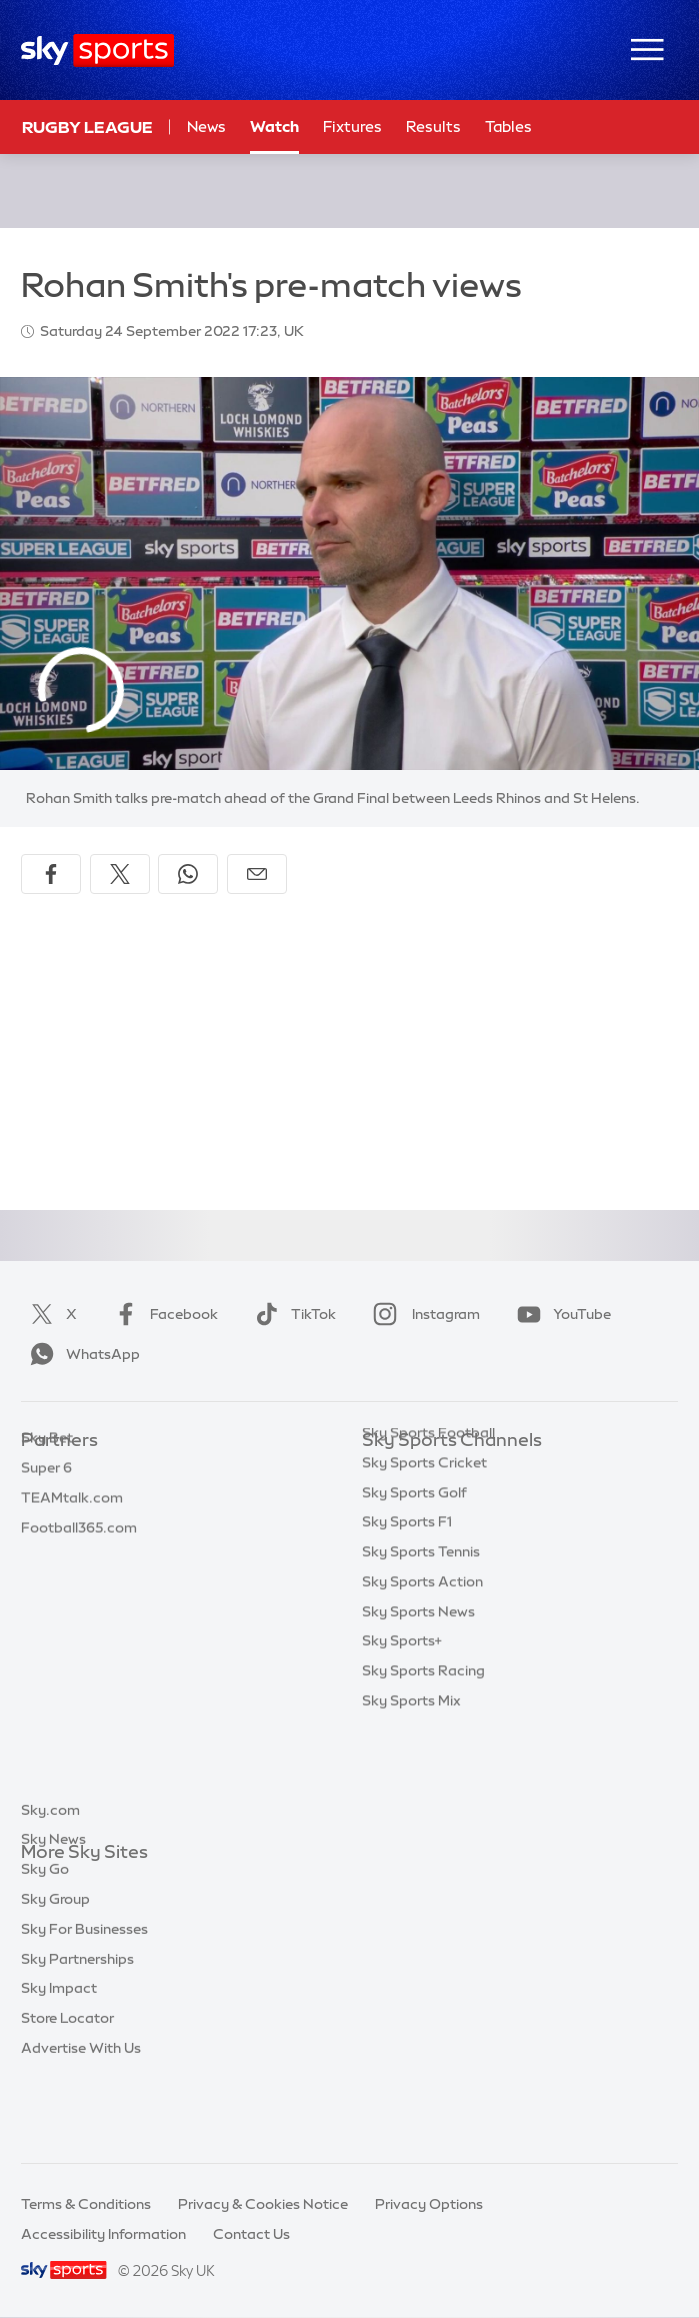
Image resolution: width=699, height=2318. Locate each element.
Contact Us (251, 2234)
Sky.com (50, 1883)
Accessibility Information (103, 2234)
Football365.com (79, 1560)
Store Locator (67, 2091)
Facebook (162, 1314)
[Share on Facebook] (51, 874)
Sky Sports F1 (407, 1619)
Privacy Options (429, 2204)
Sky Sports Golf (414, 1590)
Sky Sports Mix (411, 1798)
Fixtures (352, 126)
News (206, 126)
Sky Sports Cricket (424, 1560)
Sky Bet (47, 1470)
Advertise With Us (81, 2121)
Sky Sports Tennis (421, 1649)
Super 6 (46, 1500)
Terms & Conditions (86, 2204)
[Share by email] (257, 874)
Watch (274, 126)
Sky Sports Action (422, 1679)
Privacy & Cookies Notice (263, 2204)
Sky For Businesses (84, 2002)
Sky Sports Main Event (436, 1470)
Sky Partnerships (77, 2032)
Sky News (53, 1912)
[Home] (97, 50)
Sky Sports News (418, 1709)
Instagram (422, 1314)
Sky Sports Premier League (452, 1500)
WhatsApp (81, 1354)
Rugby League (87, 127)
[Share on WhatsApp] (188, 874)
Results (433, 126)
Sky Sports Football (428, 1530)
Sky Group (55, 1972)
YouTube (560, 1314)
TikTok (291, 1314)
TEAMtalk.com (72, 1530)
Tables (508, 126)
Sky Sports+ (402, 1738)
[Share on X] (120, 874)
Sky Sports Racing (423, 1768)
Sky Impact (59, 2061)
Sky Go (45, 1942)
